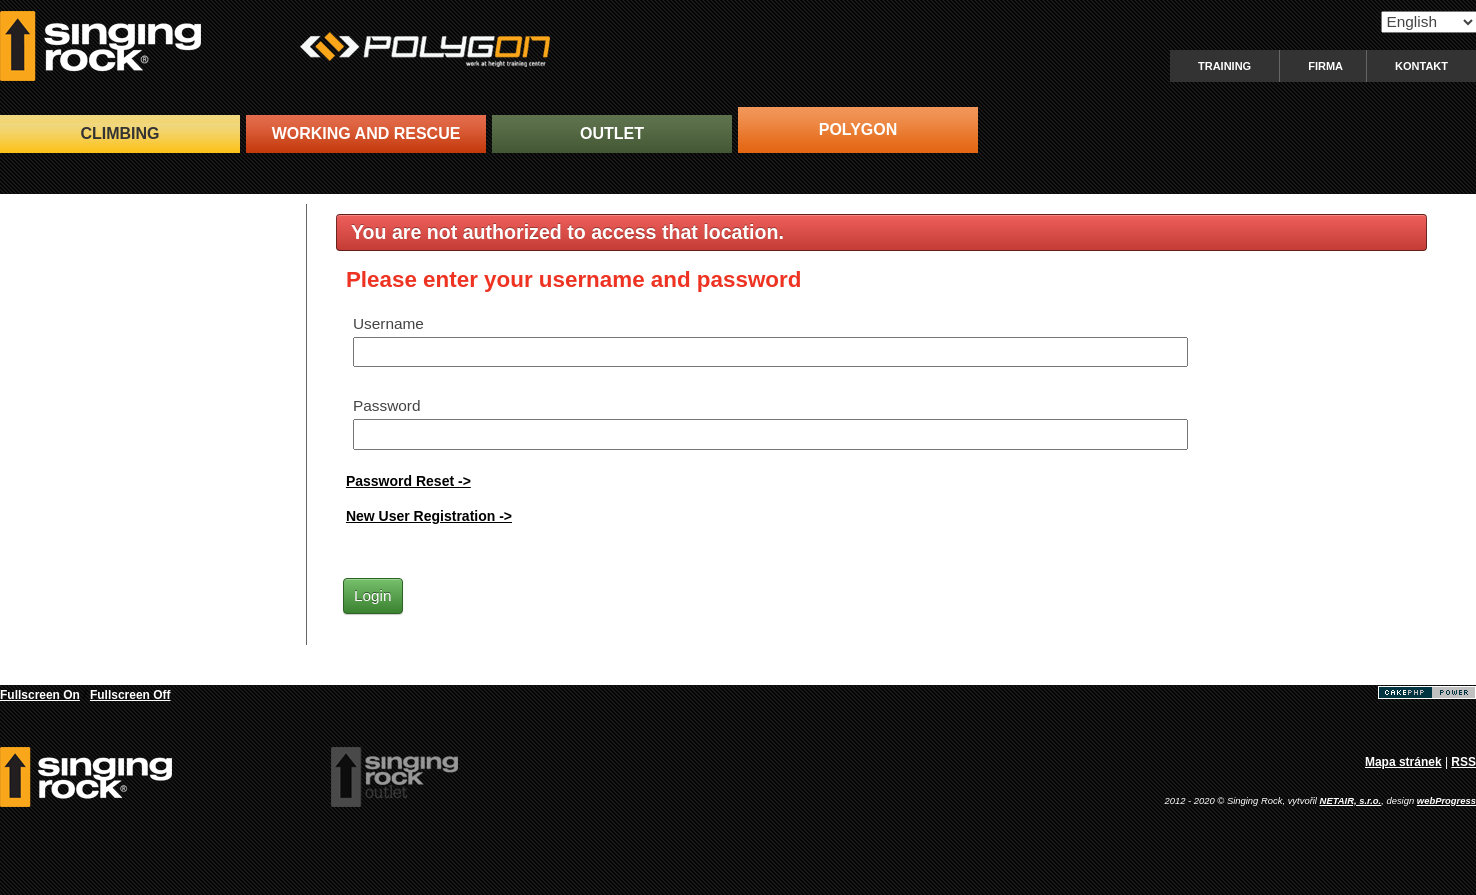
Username (388, 323)
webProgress (1446, 800)
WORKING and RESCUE (366, 133)
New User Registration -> (429, 516)
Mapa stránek (1403, 762)
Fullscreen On (40, 695)
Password (387, 405)
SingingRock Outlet (394, 777)
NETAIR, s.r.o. (1351, 800)
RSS (1463, 762)
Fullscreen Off (130, 695)
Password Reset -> (408, 481)
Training (1224, 66)
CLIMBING (119, 133)
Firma (1325, 66)
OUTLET (612, 133)
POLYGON (858, 129)
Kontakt (1421, 66)
